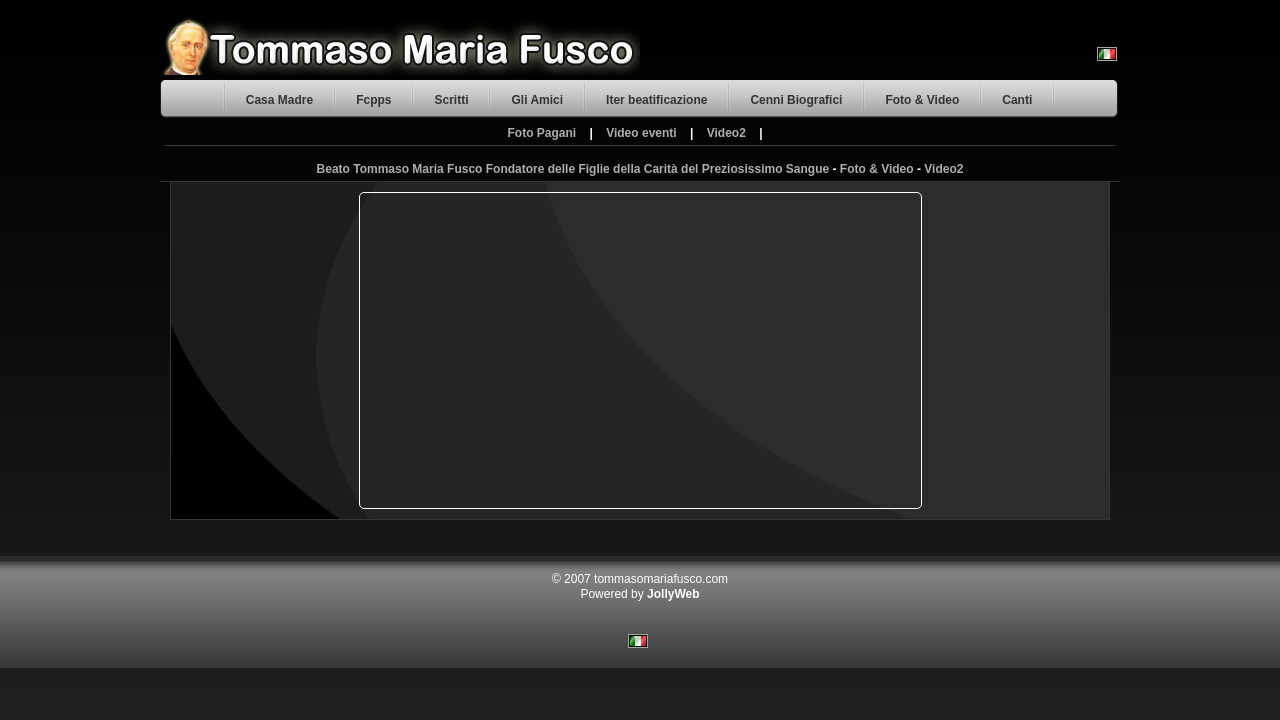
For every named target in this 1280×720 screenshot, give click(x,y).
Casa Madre (279, 100)
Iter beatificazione (656, 100)
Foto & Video (922, 100)
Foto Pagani (541, 133)
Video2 (726, 133)
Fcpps (373, 100)
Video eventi (641, 133)
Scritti (451, 100)
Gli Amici (537, 100)
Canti (1017, 100)
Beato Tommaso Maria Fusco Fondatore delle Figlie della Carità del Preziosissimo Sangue (573, 169)
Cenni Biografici (796, 100)
